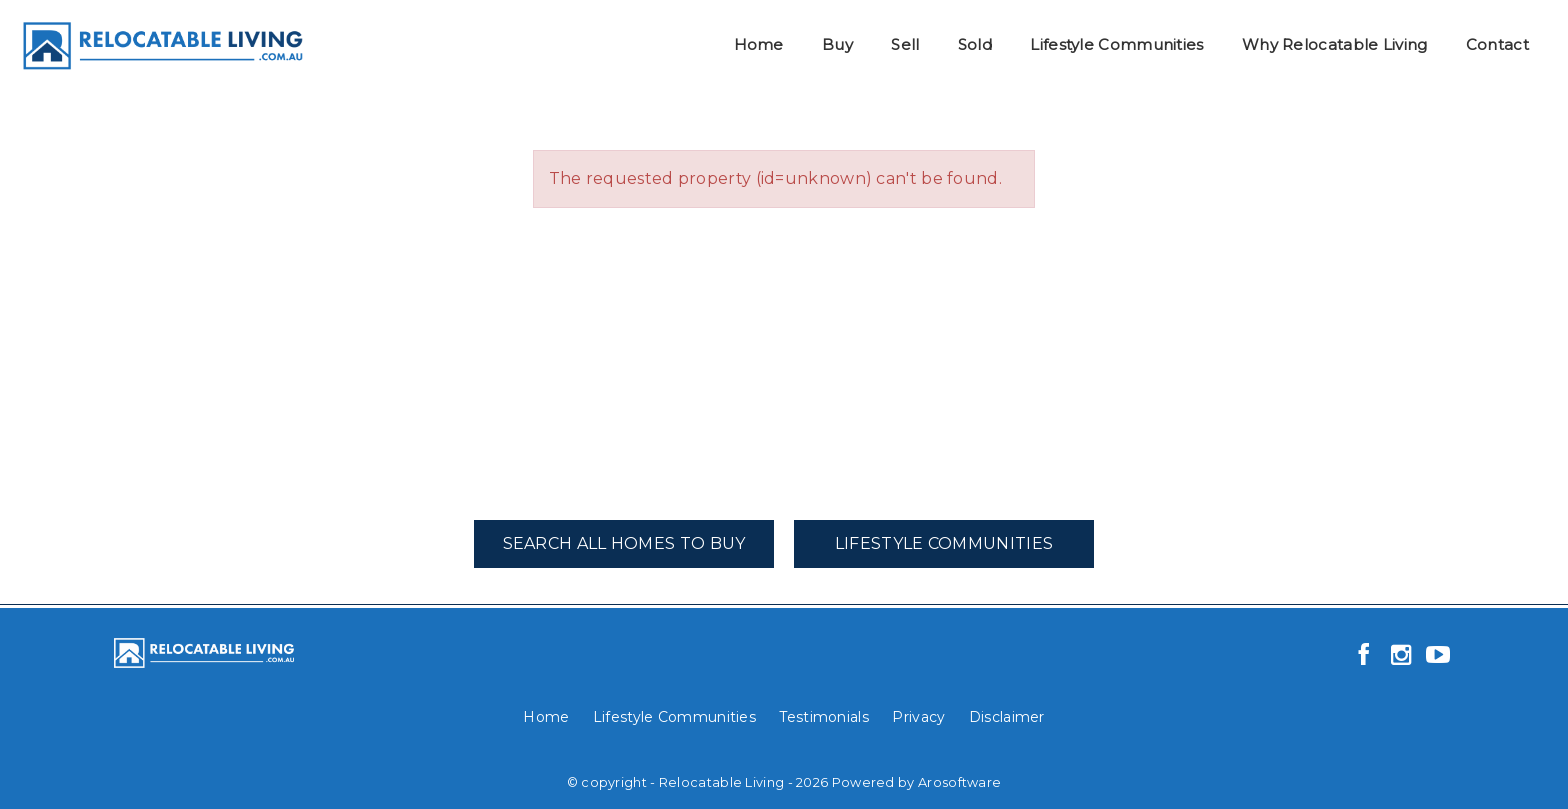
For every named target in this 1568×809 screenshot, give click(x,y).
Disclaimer (1007, 717)
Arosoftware (959, 782)
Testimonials (824, 717)
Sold (975, 44)
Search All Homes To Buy (624, 543)
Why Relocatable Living (1335, 44)
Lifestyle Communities (1116, 44)
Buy (837, 44)
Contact (1497, 44)
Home (759, 44)
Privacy (918, 717)
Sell (905, 44)
